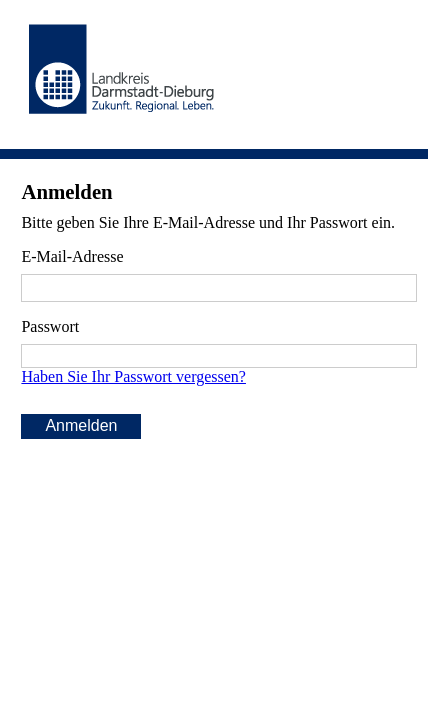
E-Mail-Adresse (72, 256)
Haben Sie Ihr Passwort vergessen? (133, 376)
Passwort (50, 326)
